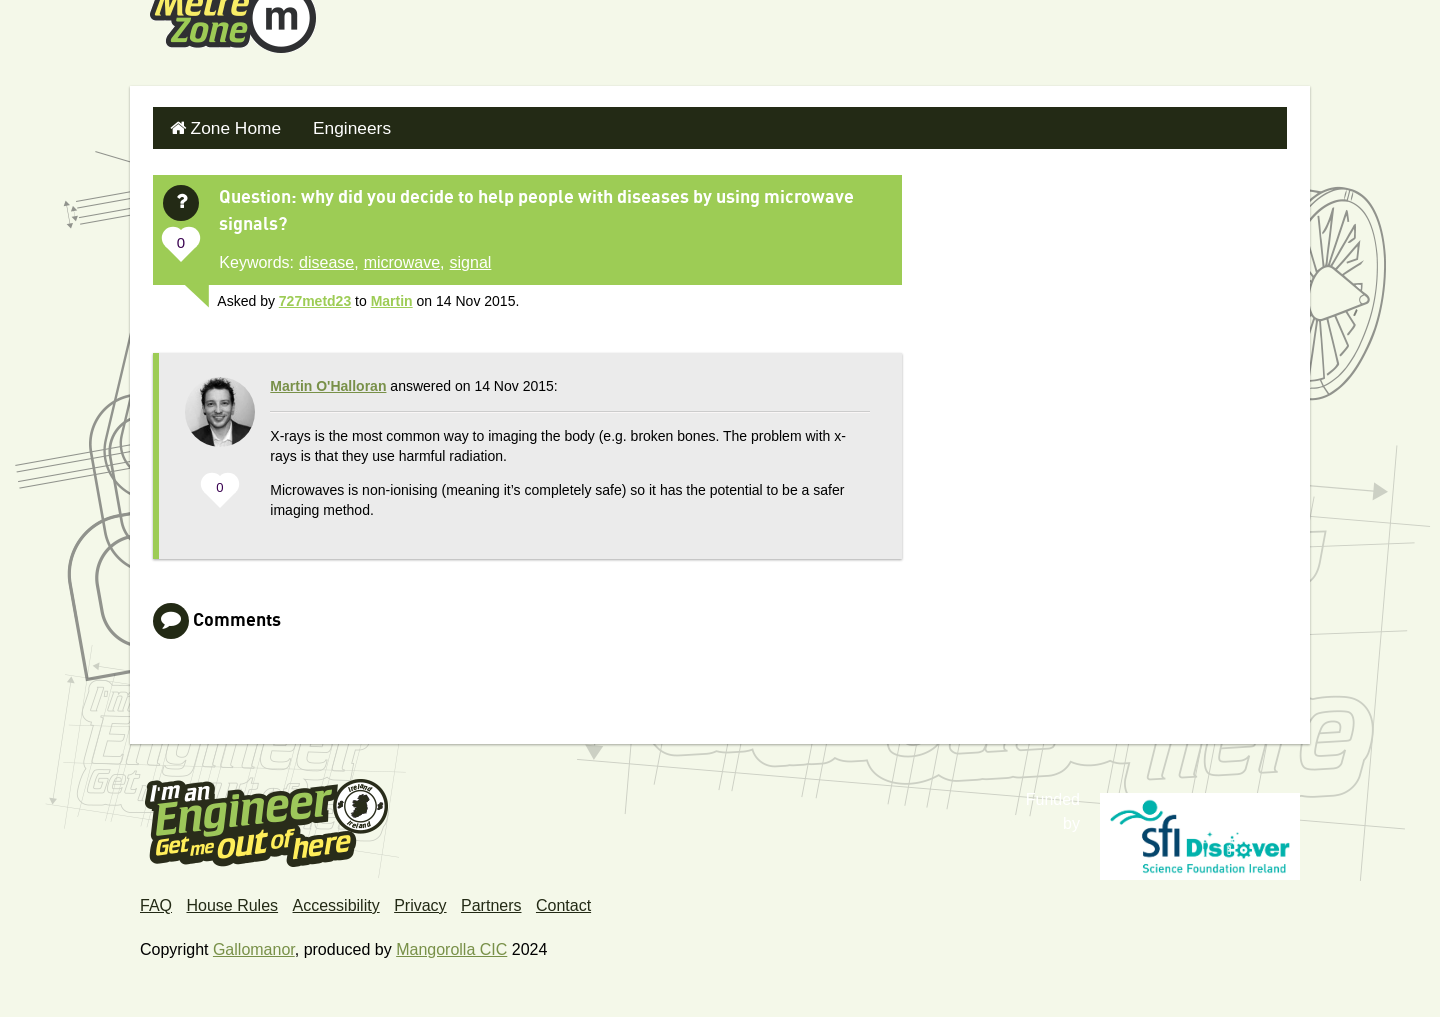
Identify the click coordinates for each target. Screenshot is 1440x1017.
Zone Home (230, 125)
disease (326, 257)
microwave (402, 257)
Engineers (338, 125)
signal (471, 257)
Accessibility (336, 900)
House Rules (232, 900)
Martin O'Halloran (328, 381)
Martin (392, 296)
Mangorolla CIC (451, 944)
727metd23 (315, 296)
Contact (563, 900)
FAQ (156, 900)
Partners (491, 900)
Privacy (420, 900)
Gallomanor (254, 944)
